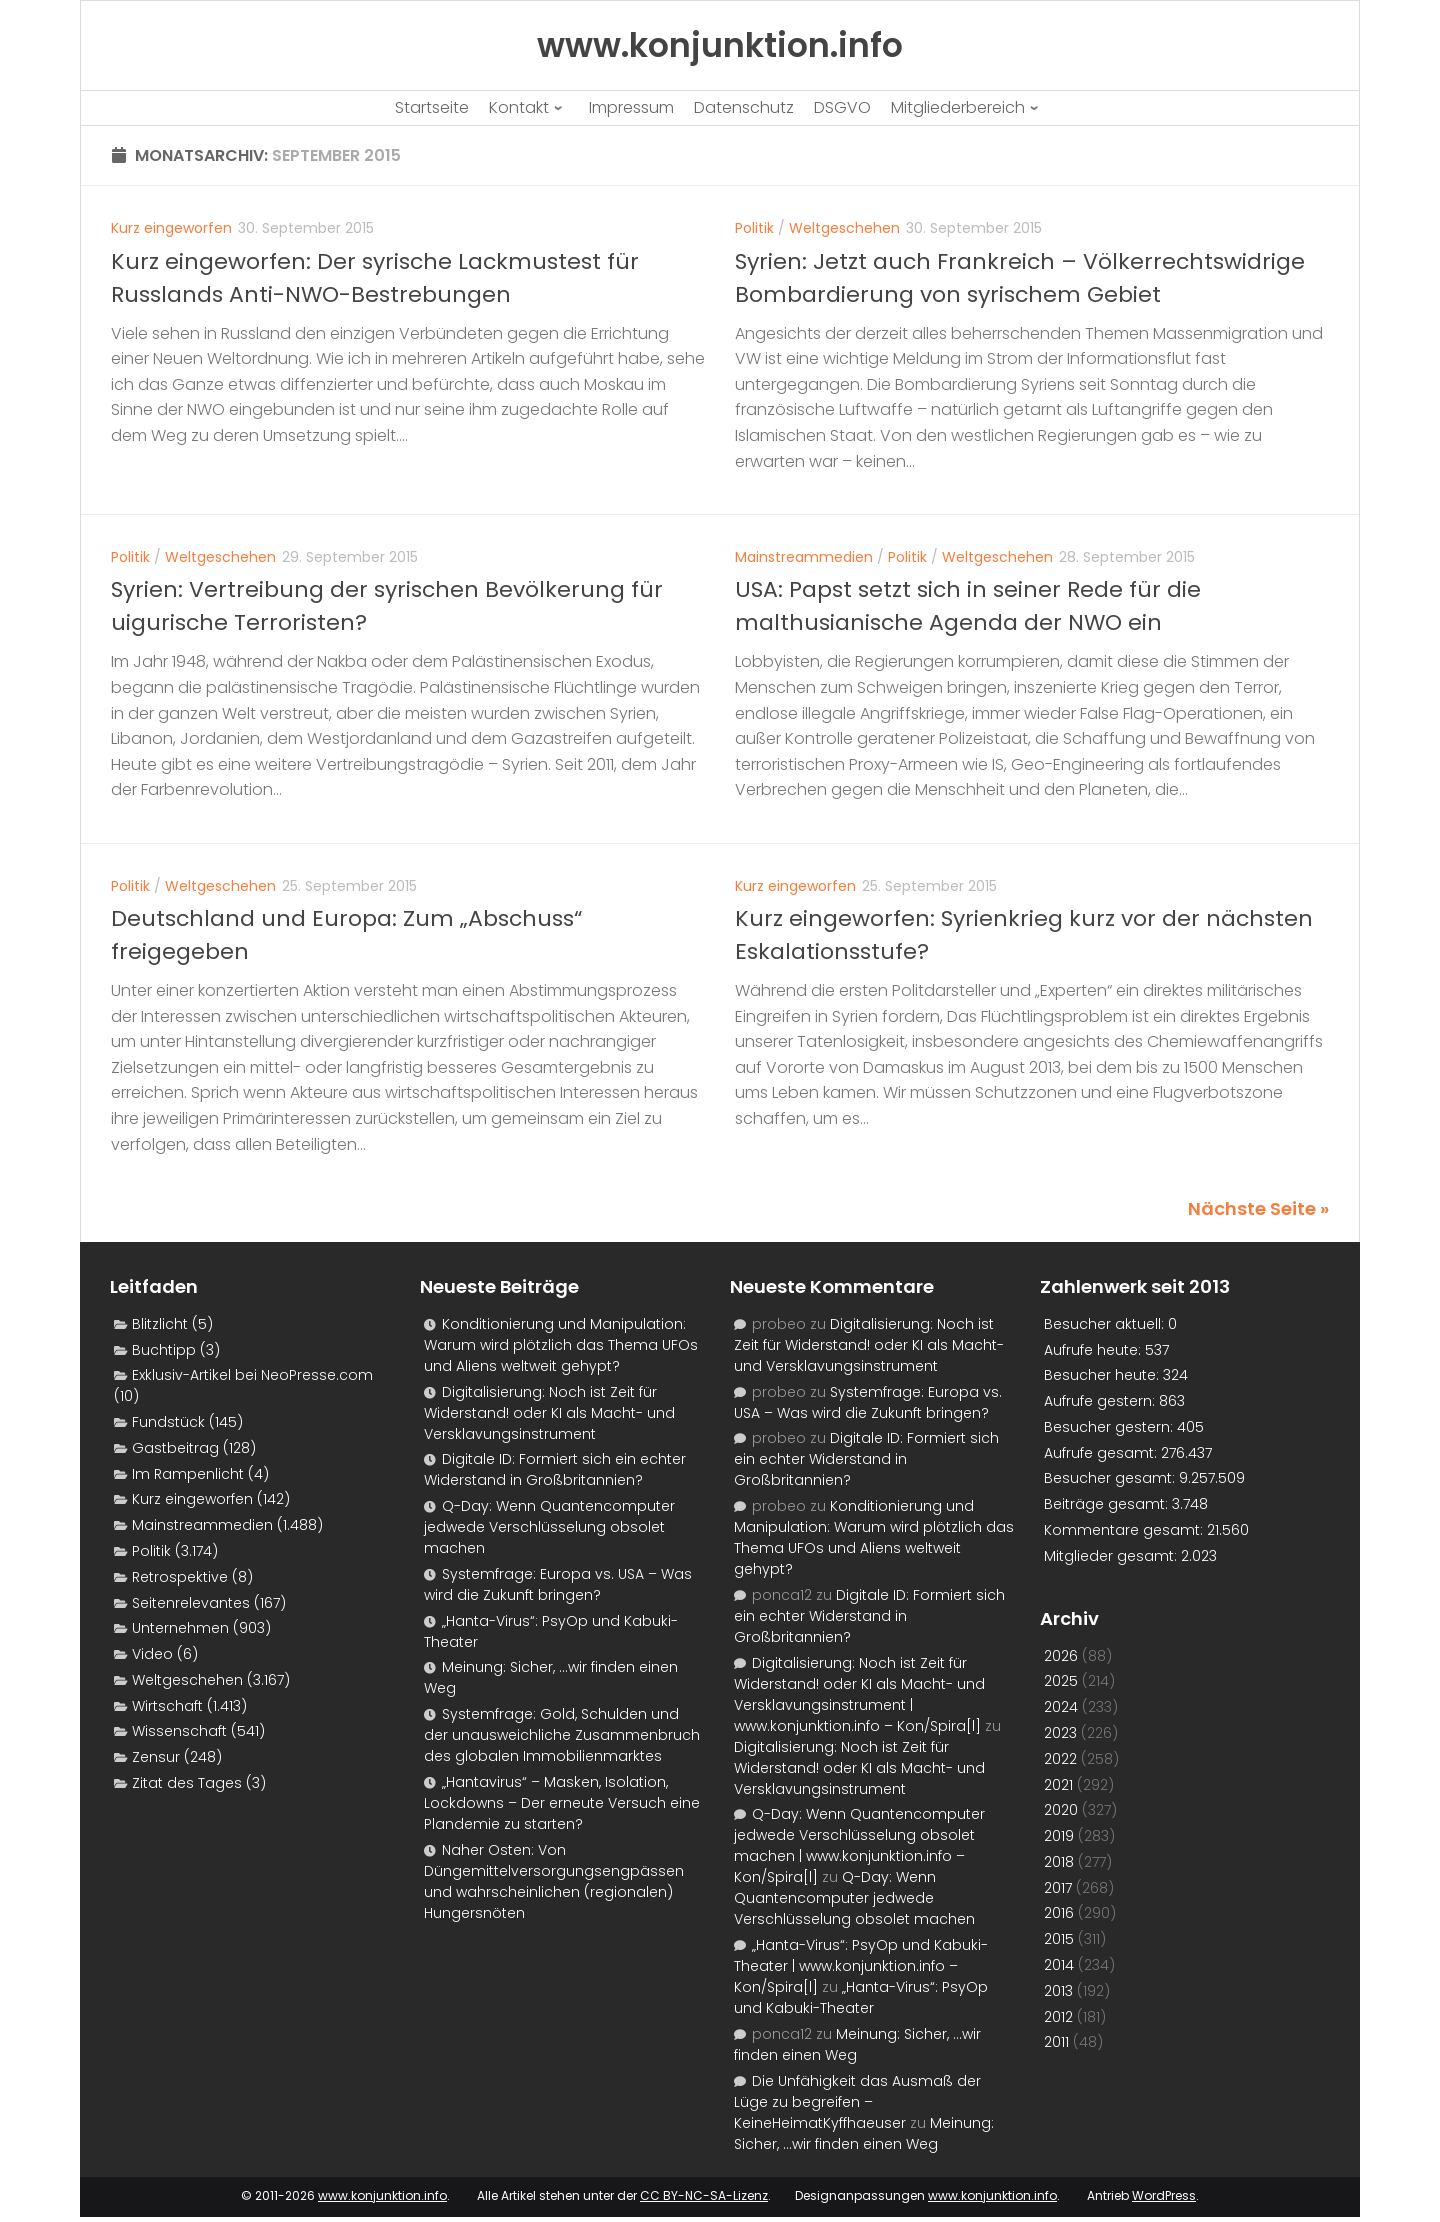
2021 (1058, 1785)
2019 (1059, 1836)
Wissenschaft (179, 1731)
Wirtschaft (167, 1706)
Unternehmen (180, 1628)
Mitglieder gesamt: (1112, 1556)
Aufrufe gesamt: (1102, 1453)
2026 (1061, 1656)
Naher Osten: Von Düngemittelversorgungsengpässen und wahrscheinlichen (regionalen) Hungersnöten (554, 1881)
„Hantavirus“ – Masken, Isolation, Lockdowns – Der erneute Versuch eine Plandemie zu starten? (562, 1803)
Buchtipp (164, 1350)
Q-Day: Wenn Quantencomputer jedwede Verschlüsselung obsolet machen (549, 1527)
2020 (1061, 1810)
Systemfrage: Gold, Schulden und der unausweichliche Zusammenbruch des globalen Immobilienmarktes (562, 1735)
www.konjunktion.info (382, 2195)
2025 (1061, 1681)
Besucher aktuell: (1106, 1324)
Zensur (156, 1757)
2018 (1059, 1862)
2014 (1059, 1965)
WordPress (1164, 2195)
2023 (1060, 1733)
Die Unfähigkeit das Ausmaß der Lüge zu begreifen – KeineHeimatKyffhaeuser (857, 2102)
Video (152, 1654)
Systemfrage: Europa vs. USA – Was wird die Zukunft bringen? (558, 1584)
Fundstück (168, 1422)
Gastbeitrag (175, 1448)
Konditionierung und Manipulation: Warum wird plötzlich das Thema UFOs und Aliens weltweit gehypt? (561, 1345)
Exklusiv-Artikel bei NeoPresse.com (252, 1375)
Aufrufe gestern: (1101, 1401)
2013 (1058, 1991)
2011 (1056, 2042)
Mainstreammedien (804, 557)
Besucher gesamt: (1111, 1478)
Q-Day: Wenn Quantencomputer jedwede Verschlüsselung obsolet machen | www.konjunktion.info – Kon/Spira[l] (859, 1845)
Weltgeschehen (844, 228)
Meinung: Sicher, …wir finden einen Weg (864, 2133)
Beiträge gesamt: (1108, 1504)
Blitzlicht (160, 1324)
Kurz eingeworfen (171, 228)
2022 (1060, 1759)
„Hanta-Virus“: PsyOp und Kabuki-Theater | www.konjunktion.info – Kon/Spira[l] (861, 1966)
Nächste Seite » (1258, 1208)
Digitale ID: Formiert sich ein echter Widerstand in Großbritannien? (555, 1469)
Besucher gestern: (1110, 1427)
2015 (1059, 1939)
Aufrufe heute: (1094, 1350)
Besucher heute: (1103, 1375)
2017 (1058, 1888)
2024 (1061, 1707)
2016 (1059, 1913)
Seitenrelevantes (191, 1603)
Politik (754, 228)
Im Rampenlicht (188, 1474)
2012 (1058, 2017)
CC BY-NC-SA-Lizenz (704, 2195)
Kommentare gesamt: (1125, 1530)
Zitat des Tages (187, 1783)
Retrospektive (180, 1577)
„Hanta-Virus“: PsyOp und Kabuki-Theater (861, 1997)
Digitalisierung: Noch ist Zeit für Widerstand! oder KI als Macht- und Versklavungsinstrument (549, 1413)
